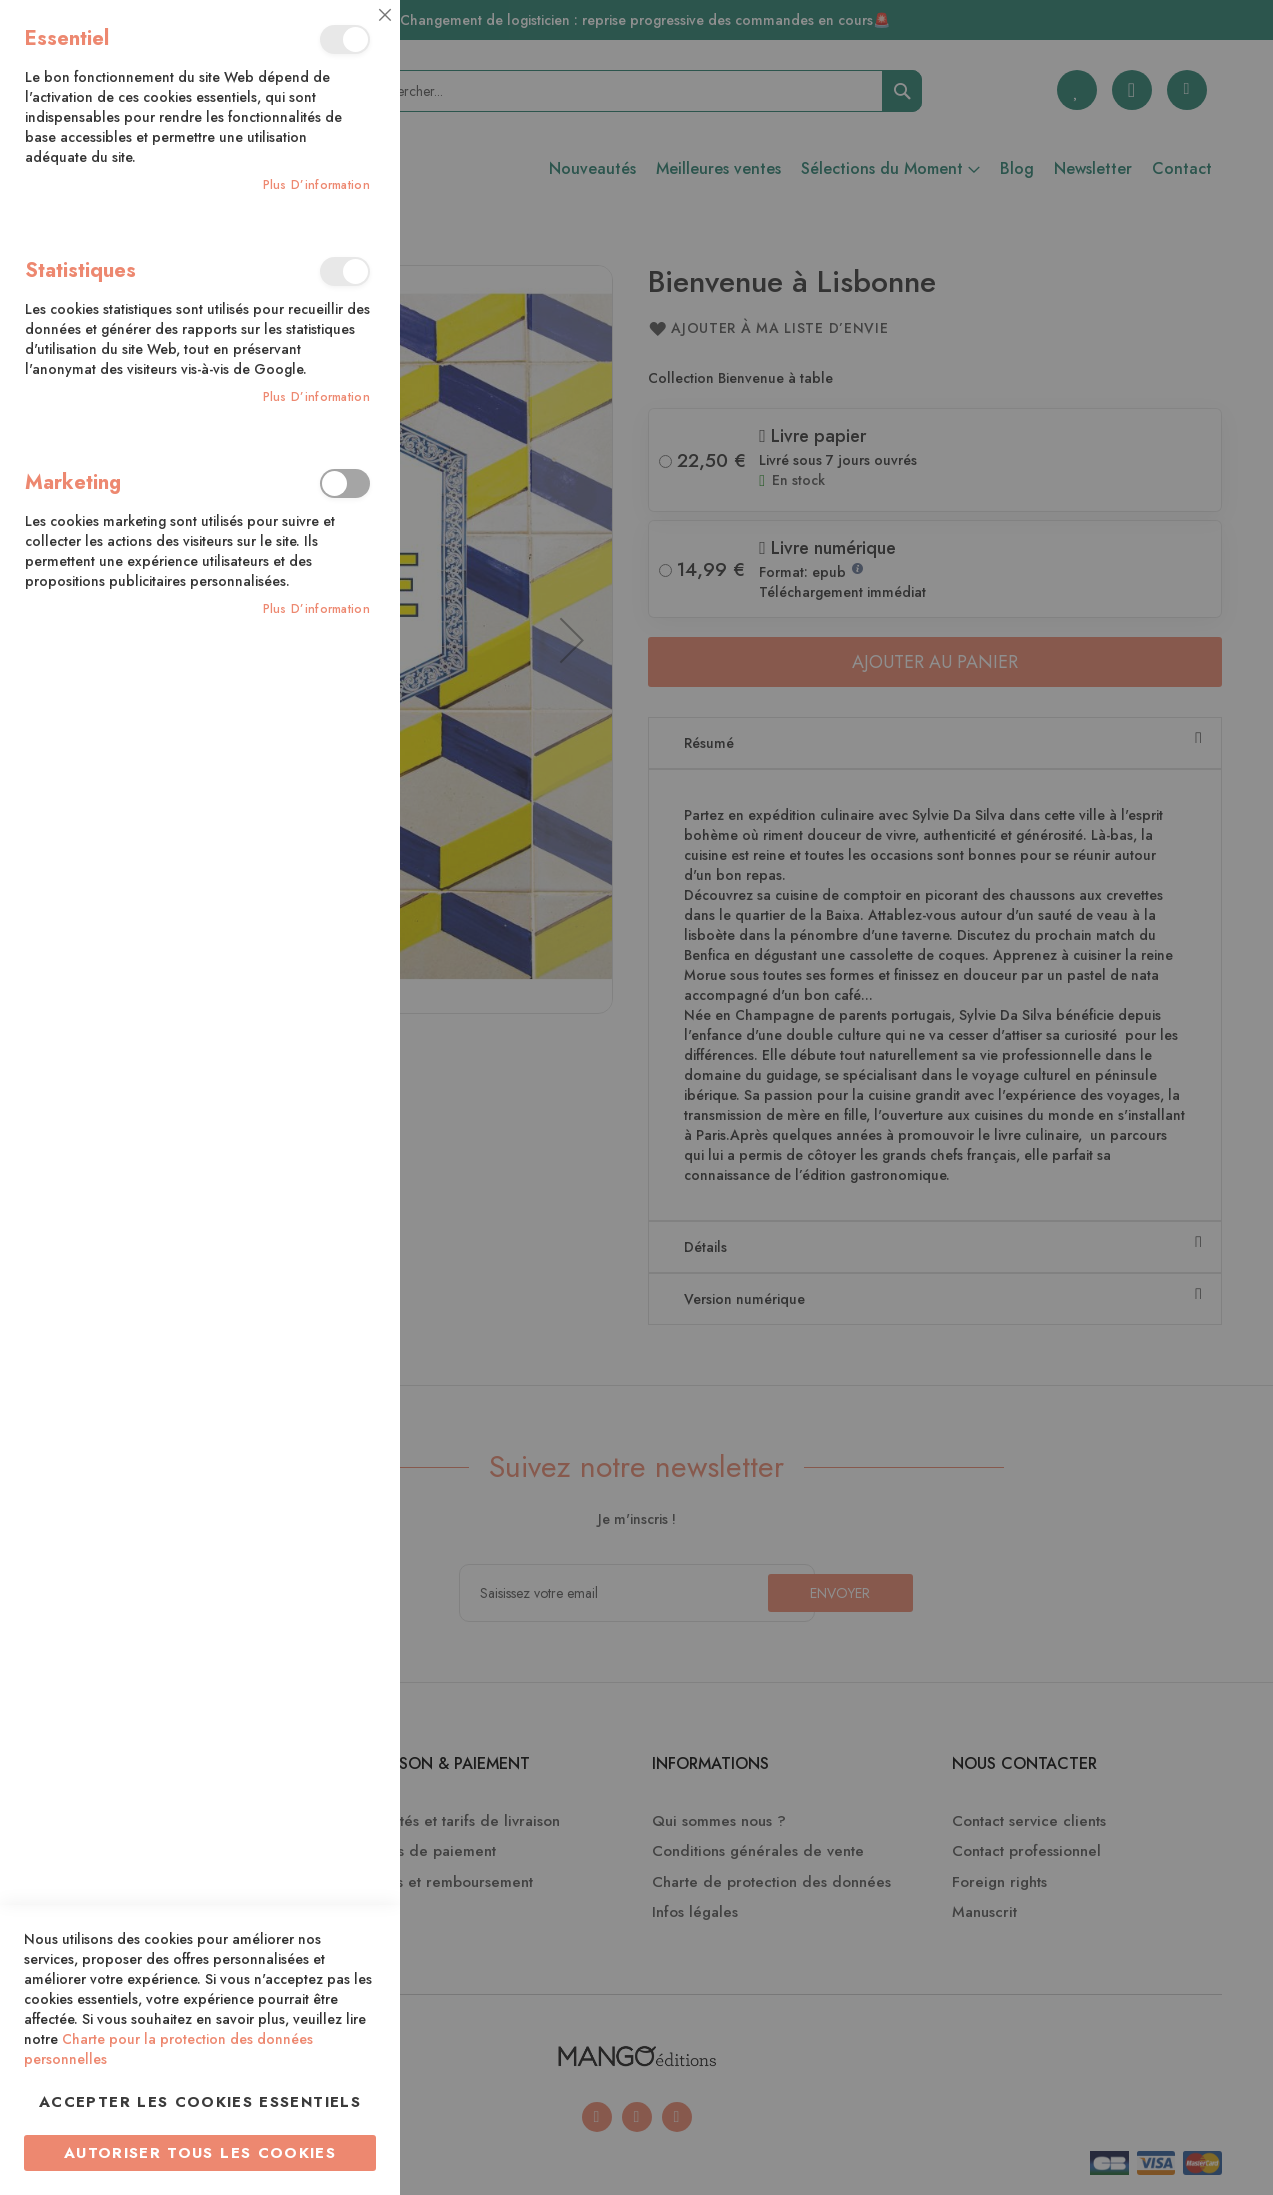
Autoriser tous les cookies (200, 2153)
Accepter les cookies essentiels (200, 2102)
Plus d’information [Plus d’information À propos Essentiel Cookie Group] (316, 185)
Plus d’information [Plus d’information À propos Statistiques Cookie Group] (316, 397)
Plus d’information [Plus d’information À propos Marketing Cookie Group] (316, 609)
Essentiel (345, 39)
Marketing (345, 483)
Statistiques (345, 271)
